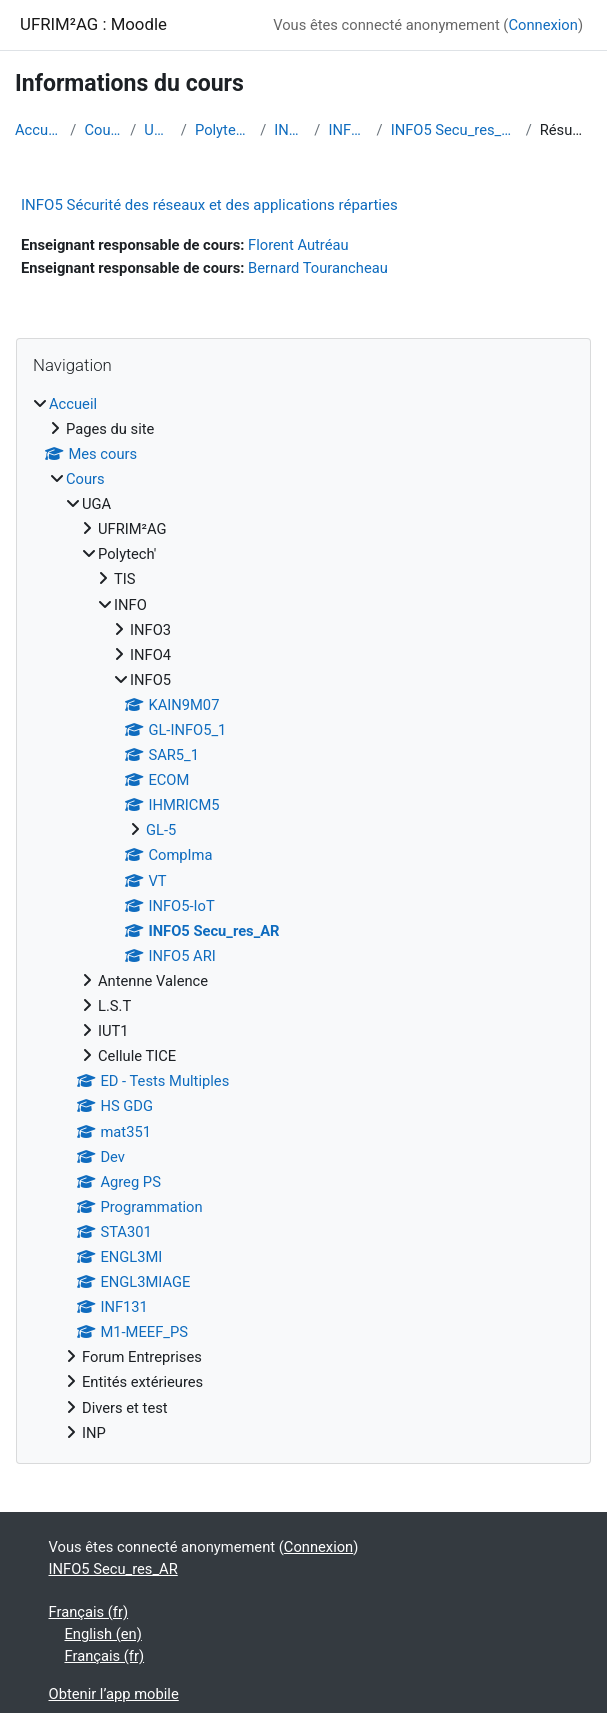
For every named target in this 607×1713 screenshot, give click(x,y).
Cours (103, 130)
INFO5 (348, 130)
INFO (290, 130)
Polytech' (223, 130)
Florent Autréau (298, 245)
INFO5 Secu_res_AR (454, 130)
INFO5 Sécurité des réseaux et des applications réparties (209, 205)
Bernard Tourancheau (318, 268)
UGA (158, 130)
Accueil (38, 130)
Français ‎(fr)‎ (89, 1612)
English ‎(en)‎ (103, 1634)
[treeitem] (303, 918)
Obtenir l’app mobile (114, 1694)
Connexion (542, 25)
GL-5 (161, 830)
